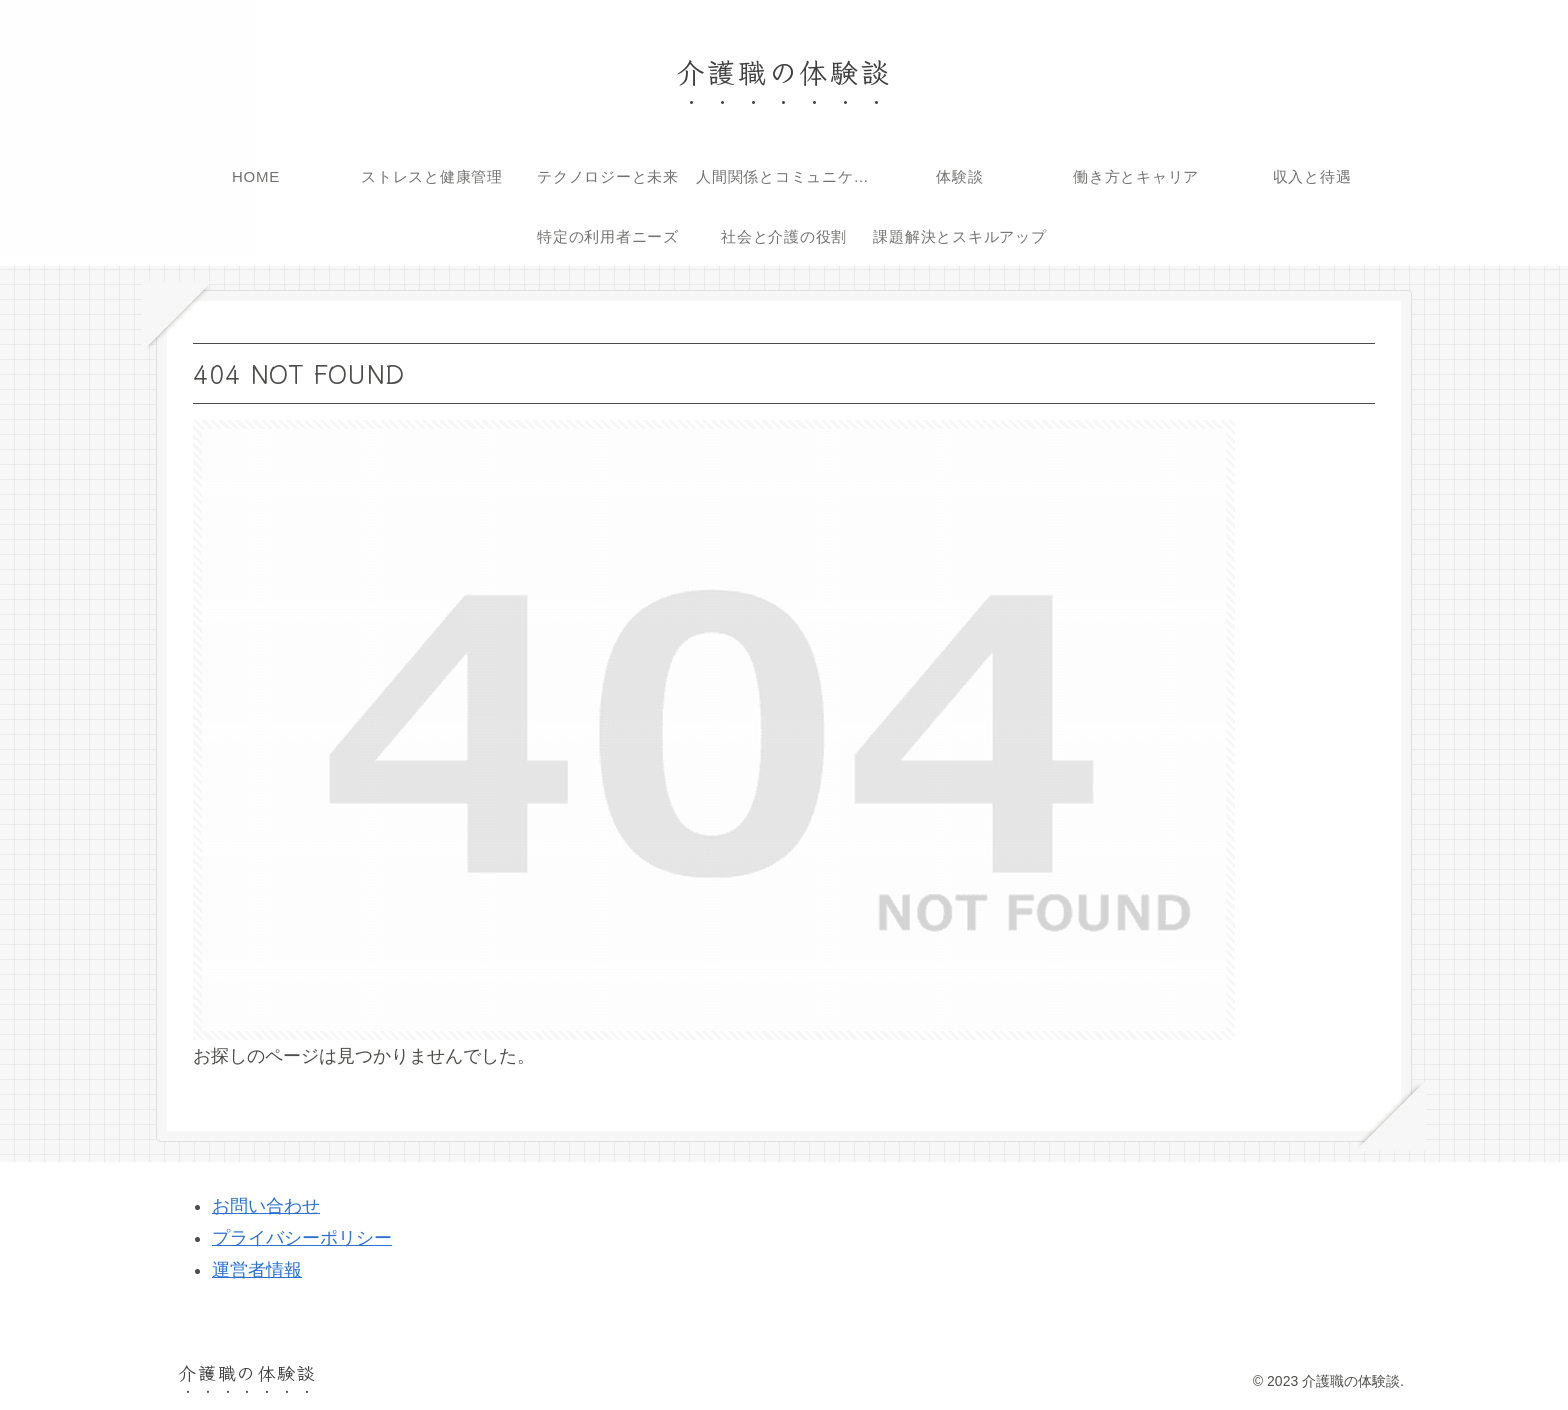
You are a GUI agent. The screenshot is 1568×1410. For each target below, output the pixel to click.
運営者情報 (257, 1270)
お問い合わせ (266, 1206)
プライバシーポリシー (302, 1238)
